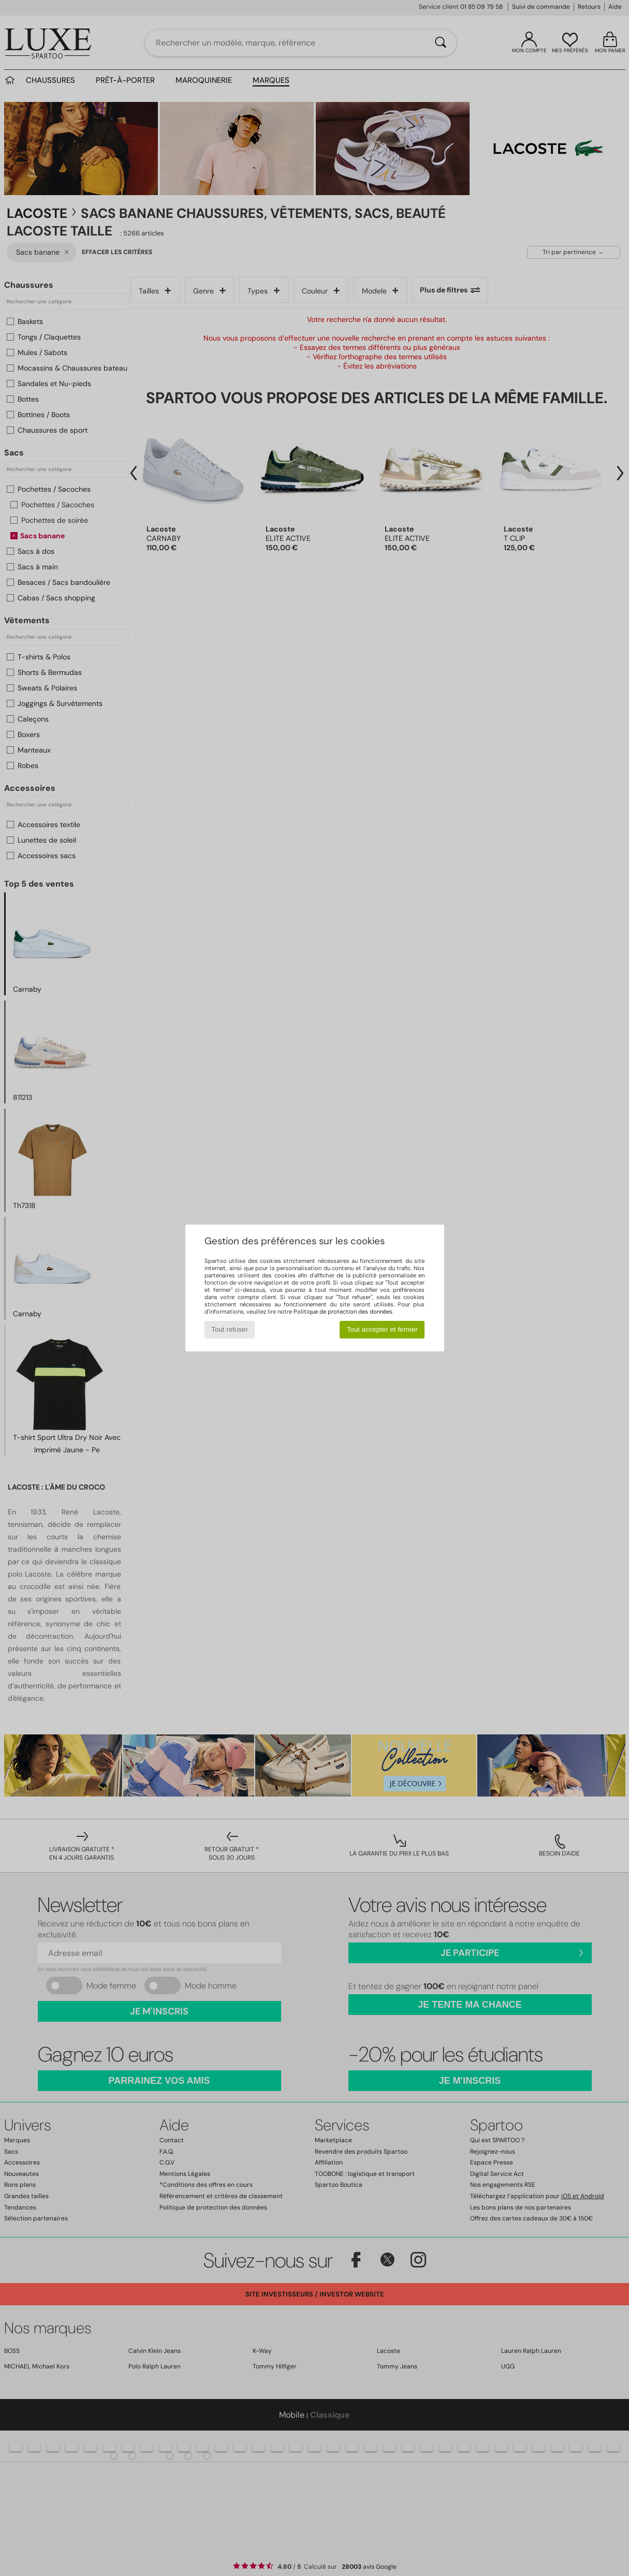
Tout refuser (229, 1329)
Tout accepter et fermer (382, 1329)
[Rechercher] (440, 43)
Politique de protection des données (343, 1311)
